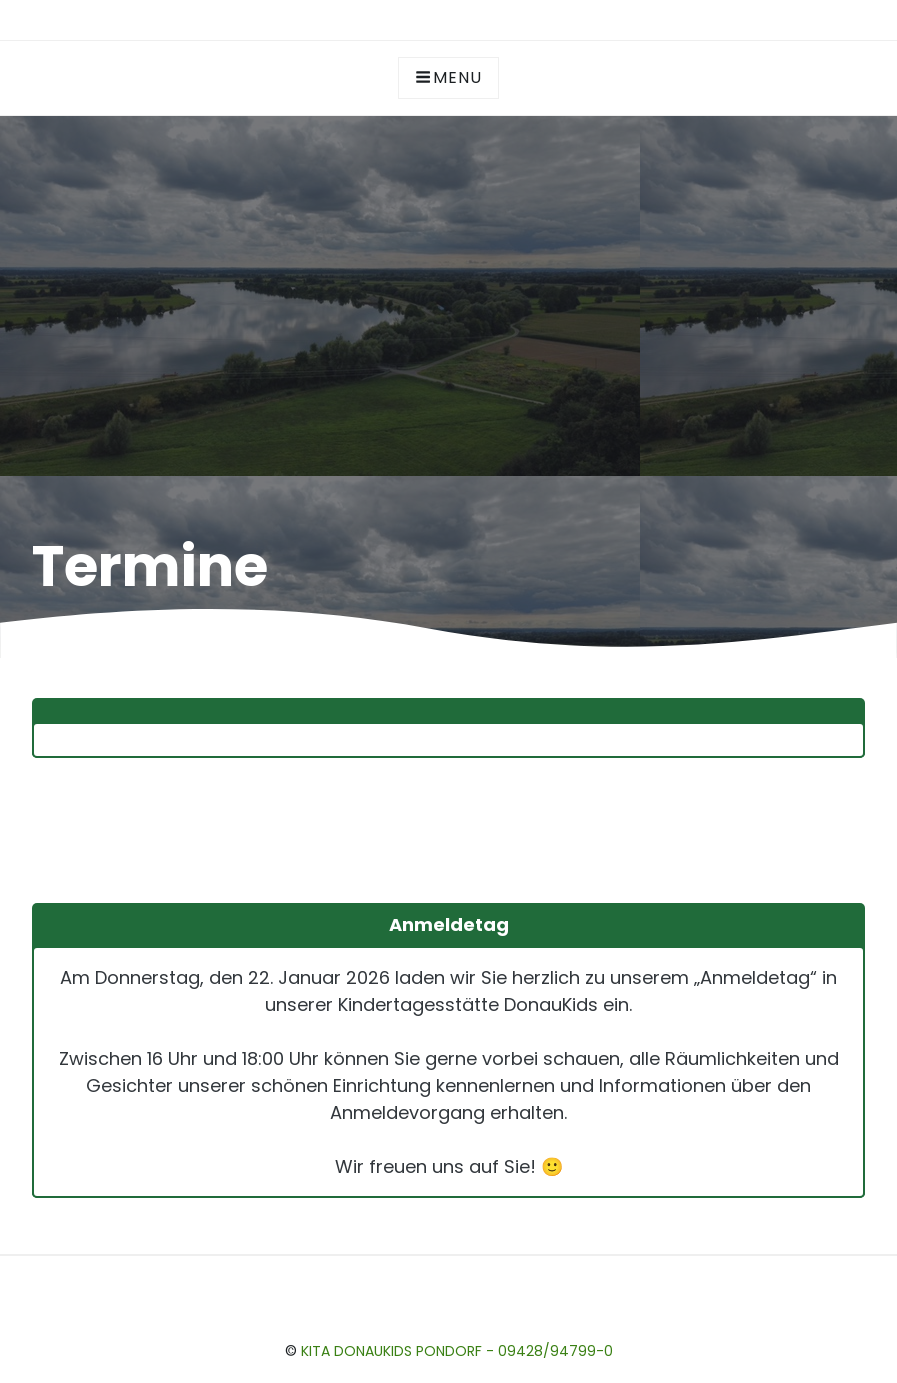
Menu (448, 77)
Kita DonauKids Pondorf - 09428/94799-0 (457, 1351)
